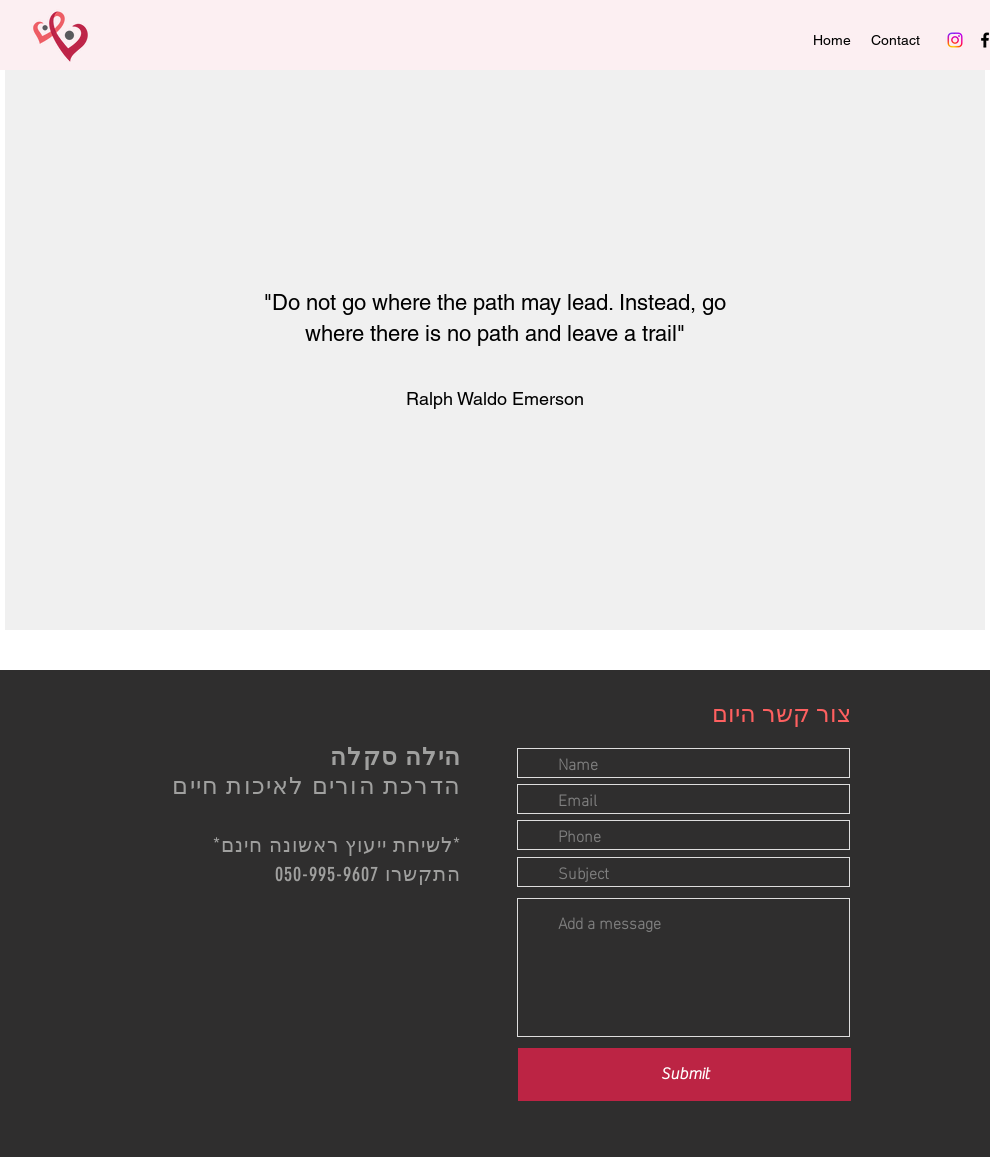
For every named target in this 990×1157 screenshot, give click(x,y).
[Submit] (684, 1074)
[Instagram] (955, 40)
